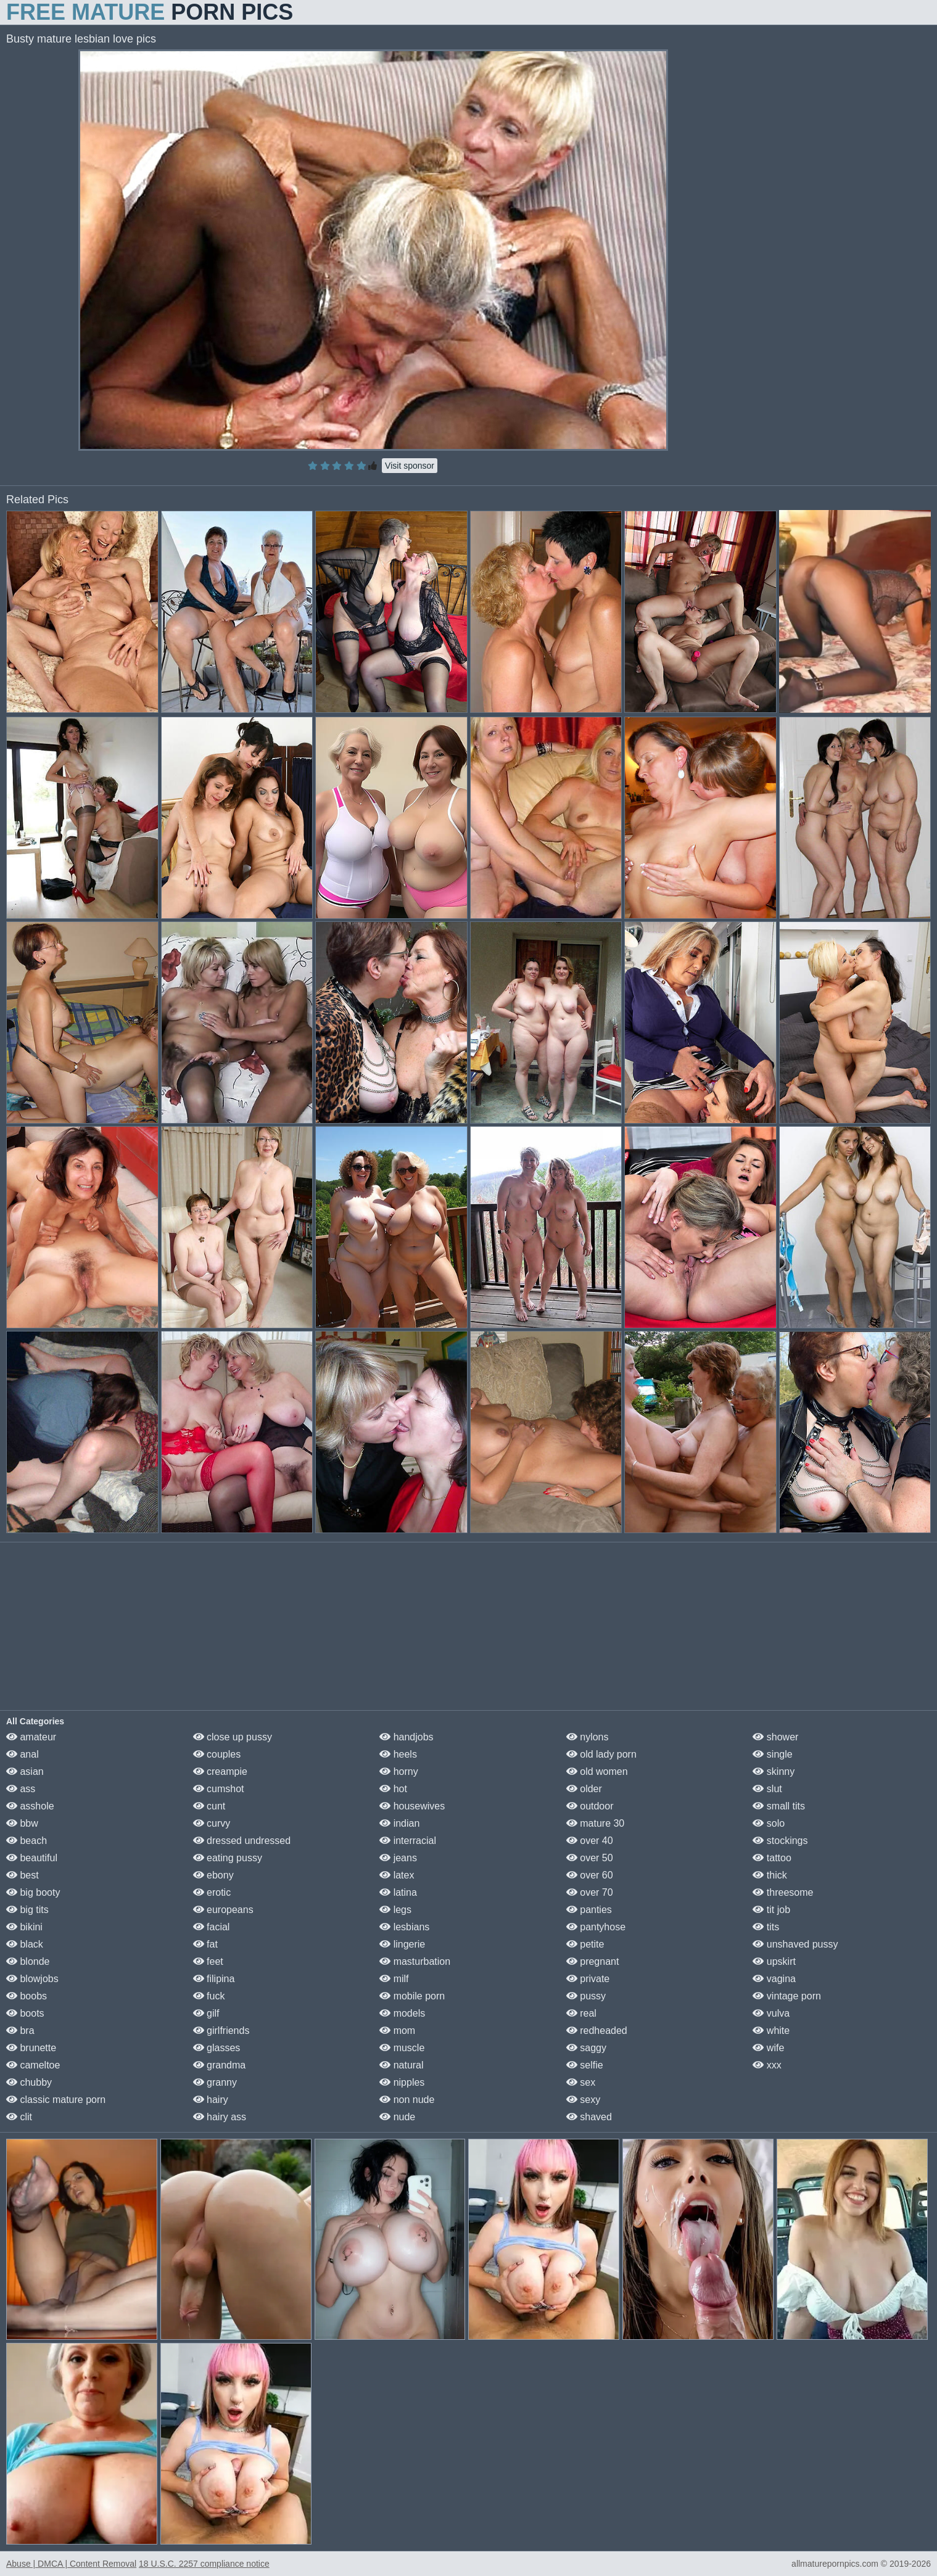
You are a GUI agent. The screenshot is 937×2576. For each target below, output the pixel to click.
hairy (210, 2099)
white (771, 2030)
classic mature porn (55, 2099)
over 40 (589, 1840)
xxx (767, 2065)
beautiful (31, 1858)
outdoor (590, 1806)
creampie (220, 1771)
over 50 (589, 1858)
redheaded (596, 2030)
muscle (401, 2048)
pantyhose (595, 1927)
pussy (586, 1996)
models (402, 2013)
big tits (27, 1909)
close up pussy (232, 1737)
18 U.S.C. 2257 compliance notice (204, 2564)
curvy (212, 1823)
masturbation (414, 1961)
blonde (28, 1961)
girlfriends (221, 2030)
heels (398, 1754)
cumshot (218, 1789)
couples (217, 1754)
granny (215, 2082)
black (24, 1944)
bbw (22, 1823)
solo (769, 1823)
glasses (217, 2048)
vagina (774, 1978)
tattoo (772, 1858)
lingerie (402, 1944)
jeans (398, 1858)
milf (393, 1978)
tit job (771, 1909)
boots (25, 2013)
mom (397, 2030)
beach (26, 1840)
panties (589, 1909)
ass (20, 1789)
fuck (209, 1996)
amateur (31, 1737)
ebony (213, 1875)
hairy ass (219, 2117)
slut (767, 1789)
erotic (212, 1892)
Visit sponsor (409, 466)
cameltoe (33, 2065)
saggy (586, 2048)
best (22, 1875)
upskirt (774, 1961)
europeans (223, 1909)
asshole (30, 1806)
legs (395, 1909)
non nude (406, 2099)
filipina (214, 1978)
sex (580, 2082)
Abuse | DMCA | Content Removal (71, 2564)
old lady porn (601, 1754)
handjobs (406, 1737)
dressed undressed (242, 1840)
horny (398, 1771)
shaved (589, 2117)
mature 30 (595, 1823)
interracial (407, 1840)
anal (22, 1754)
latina (398, 1892)
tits (766, 1927)
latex (396, 1875)
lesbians (404, 1927)
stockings (780, 1840)
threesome (783, 1892)
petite (585, 1944)
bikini (24, 1927)
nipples (401, 2082)
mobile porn (412, 1996)
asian (25, 1771)
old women (597, 1771)
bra (20, 2030)
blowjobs (32, 1978)
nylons (587, 1737)
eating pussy (227, 1858)
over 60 (589, 1875)
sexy (583, 2099)
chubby (29, 2082)
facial (211, 1927)
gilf (206, 2013)
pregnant (592, 1961)
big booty (33, 1892)
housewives (412, 1806)
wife (768, 2048)
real (581, 2013)
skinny (774, 1771)
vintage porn (787, 1996)
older (584, 1789)
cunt (209, 1806)
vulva (771, 2013)
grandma (219, 2065)
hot (393, 1789)
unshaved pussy (795, 1944)
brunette (31, 2048)
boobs (26, 1996)
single (772, 1754)
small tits (779, 1806)
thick (769, 1875)
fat (205, 1944)
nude (397, 2117)
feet (208, 1961)
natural (401, 2065)
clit (19, 2117)
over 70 (589, 1892)
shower (775, 1737)
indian (399, 1823)
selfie (584, 2065)
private (587, 1978)
